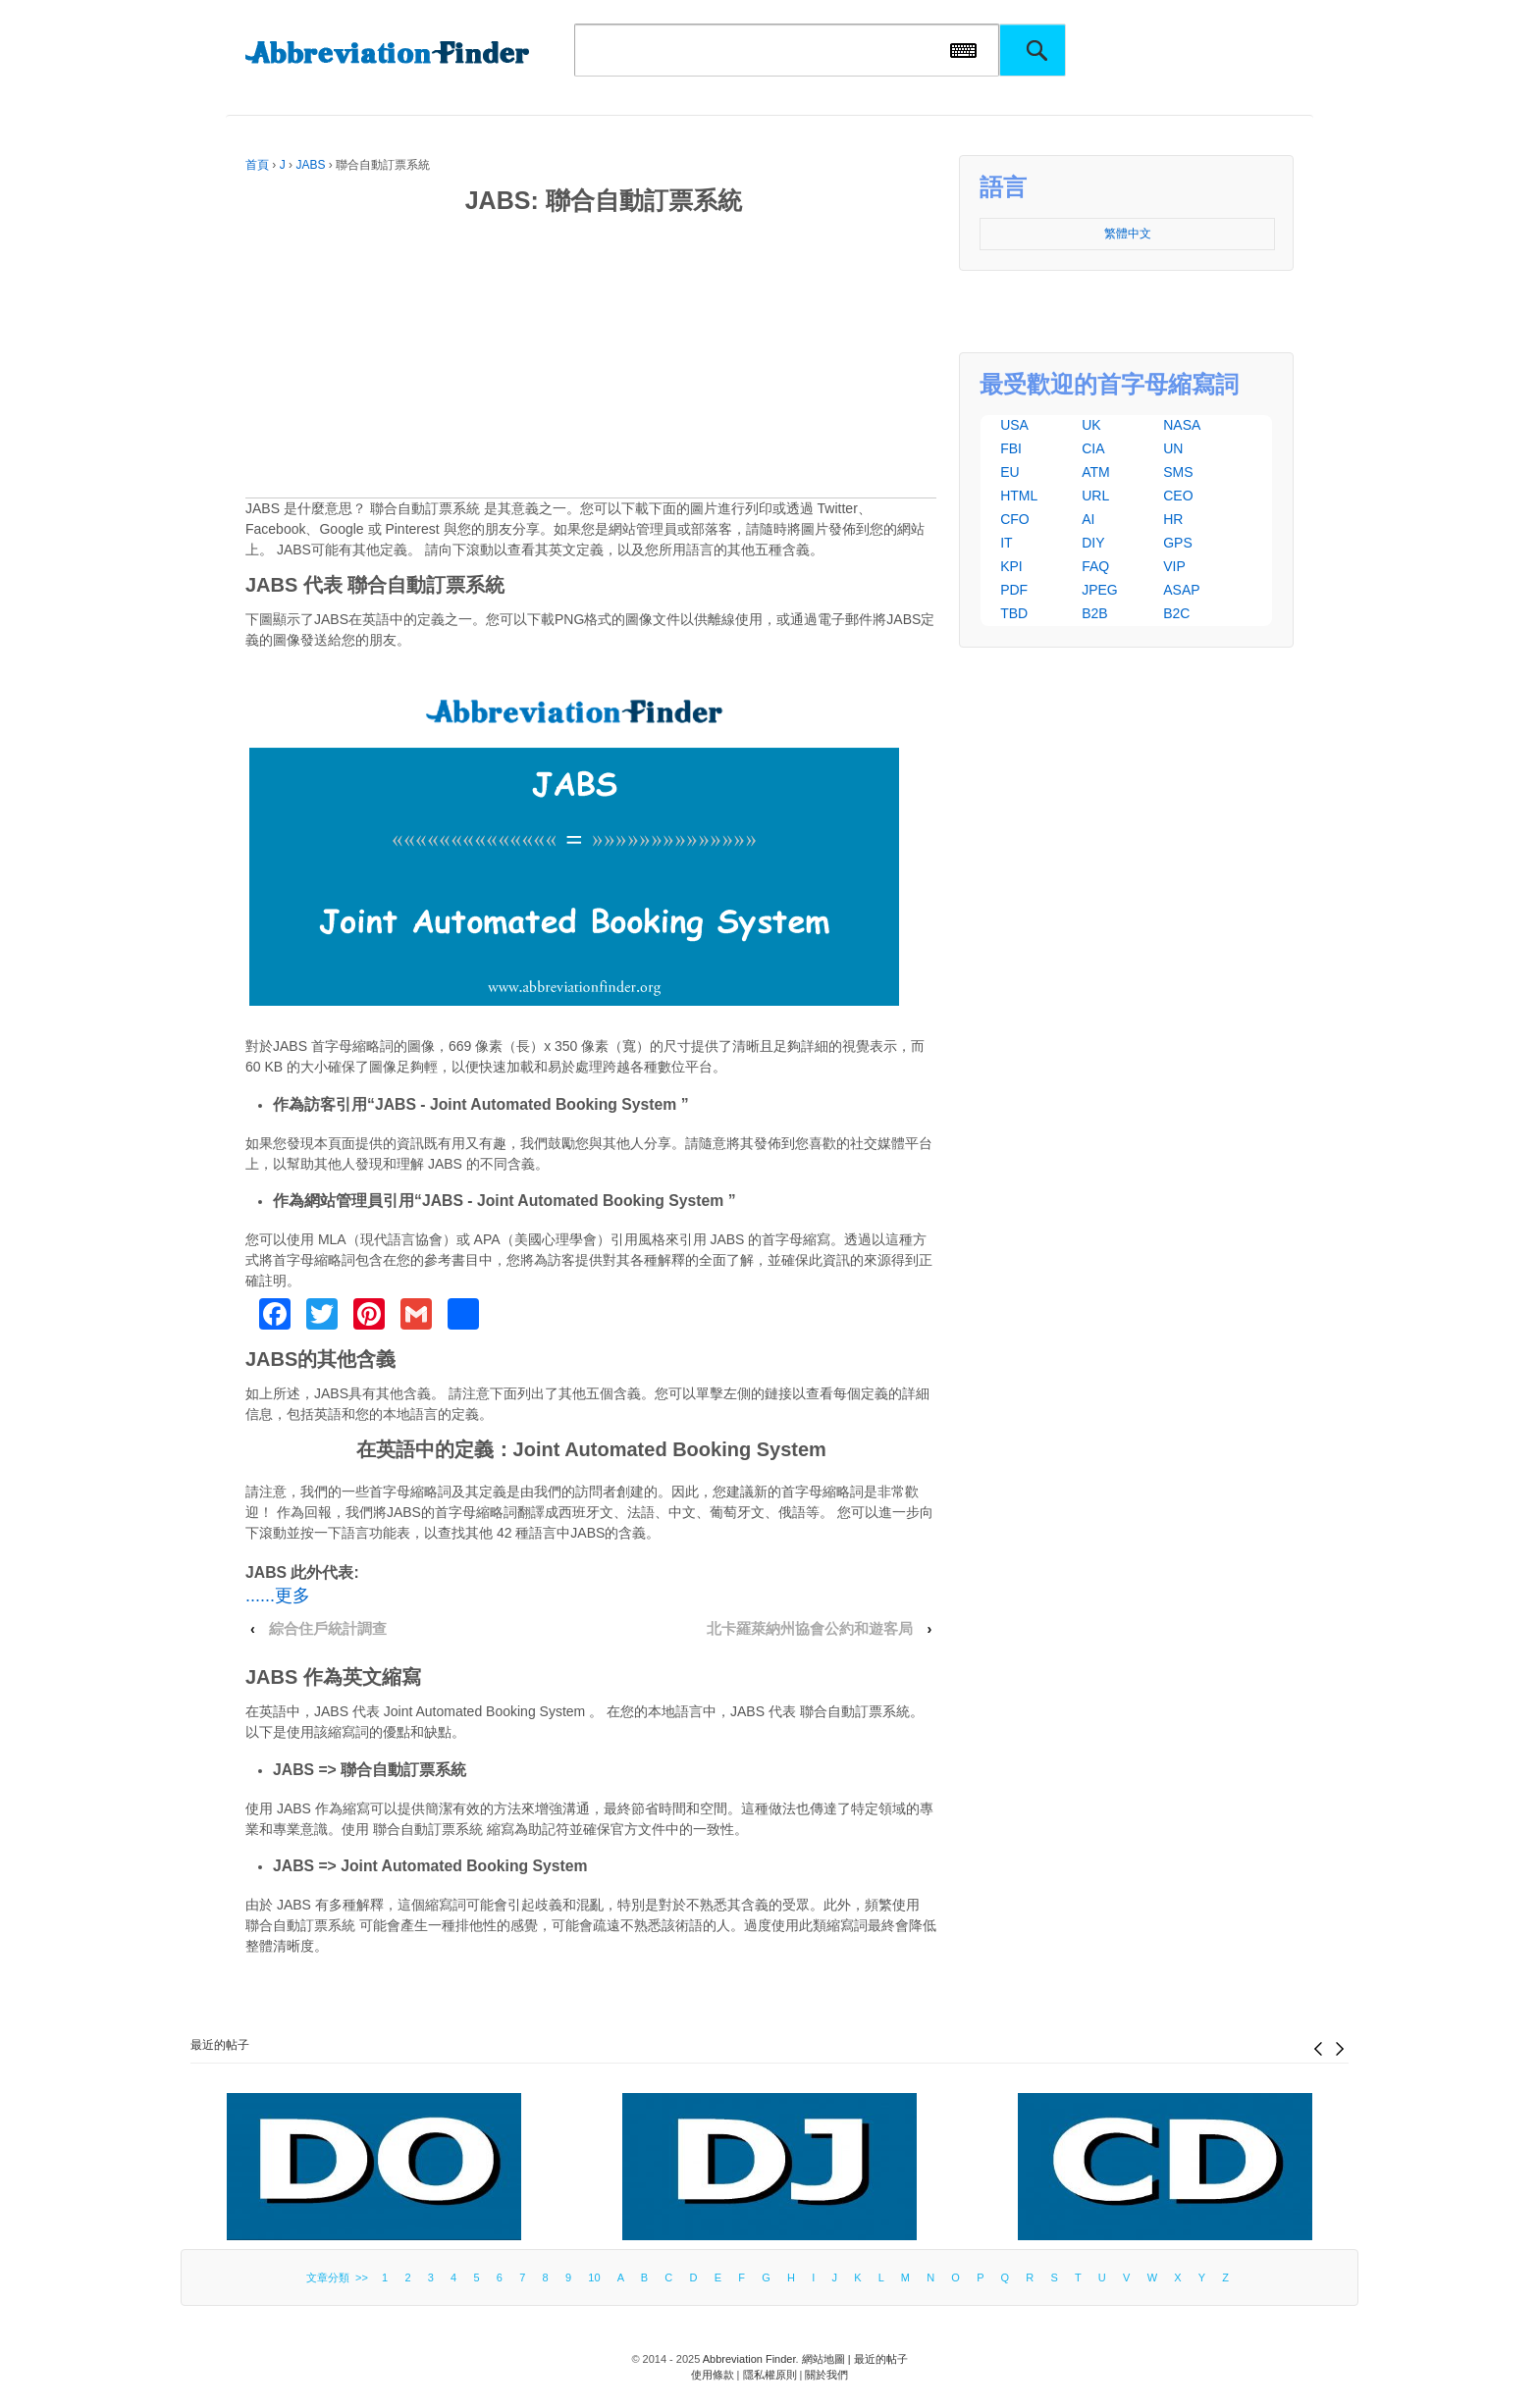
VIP (1174, 566)
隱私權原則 (770, 2375)
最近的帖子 (219, 2045)
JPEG (1100, 590)
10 (594, 2277)
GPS (1178, 542)
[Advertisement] (590, 360)
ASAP (1181, 590)
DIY (1093, 542)
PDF (1014, 590)
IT (1006, 542)
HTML (1018, 495)
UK (1091, 425)
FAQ (1095, 566)
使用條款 (712, 2375)
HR (1173, 519)
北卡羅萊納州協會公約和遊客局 (810, 1629)
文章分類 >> (340, 2277)
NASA (1181, 425)
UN (1173, 448)
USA (1014, 425)
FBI (1011, 448)
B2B (1094, 613)
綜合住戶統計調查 (328, 1629)
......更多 (277, 1595)
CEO (1178, 495)
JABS (310, 165)
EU (1009, 472)
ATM (1096, 472)
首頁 (257, 165)
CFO (1015, 519)
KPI (1011, 566)
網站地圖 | (828, 2359)
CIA (1093, 448)
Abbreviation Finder (749, 2359)
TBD (1014, 613)
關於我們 (826, 2375)
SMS (1178, 472)
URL (1095, 495)
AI (1088, 519)
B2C (1176, 613)
